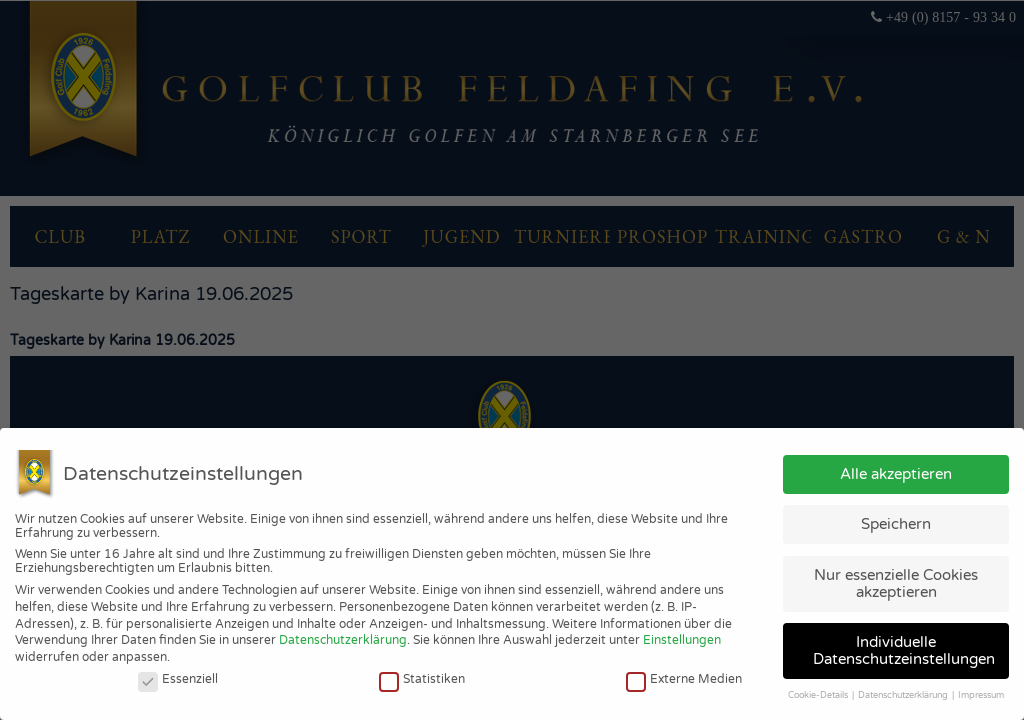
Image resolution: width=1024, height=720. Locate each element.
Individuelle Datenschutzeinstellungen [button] (904, 650)
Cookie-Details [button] (819, 695)
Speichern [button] (896, 524)
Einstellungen (682, 640)
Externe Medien (684, 679)
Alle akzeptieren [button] (896, 474)
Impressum (981, 695)
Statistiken (422, 679)
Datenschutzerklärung (343, 640)
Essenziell (178, 679)
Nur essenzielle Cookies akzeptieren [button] (896, 583)
